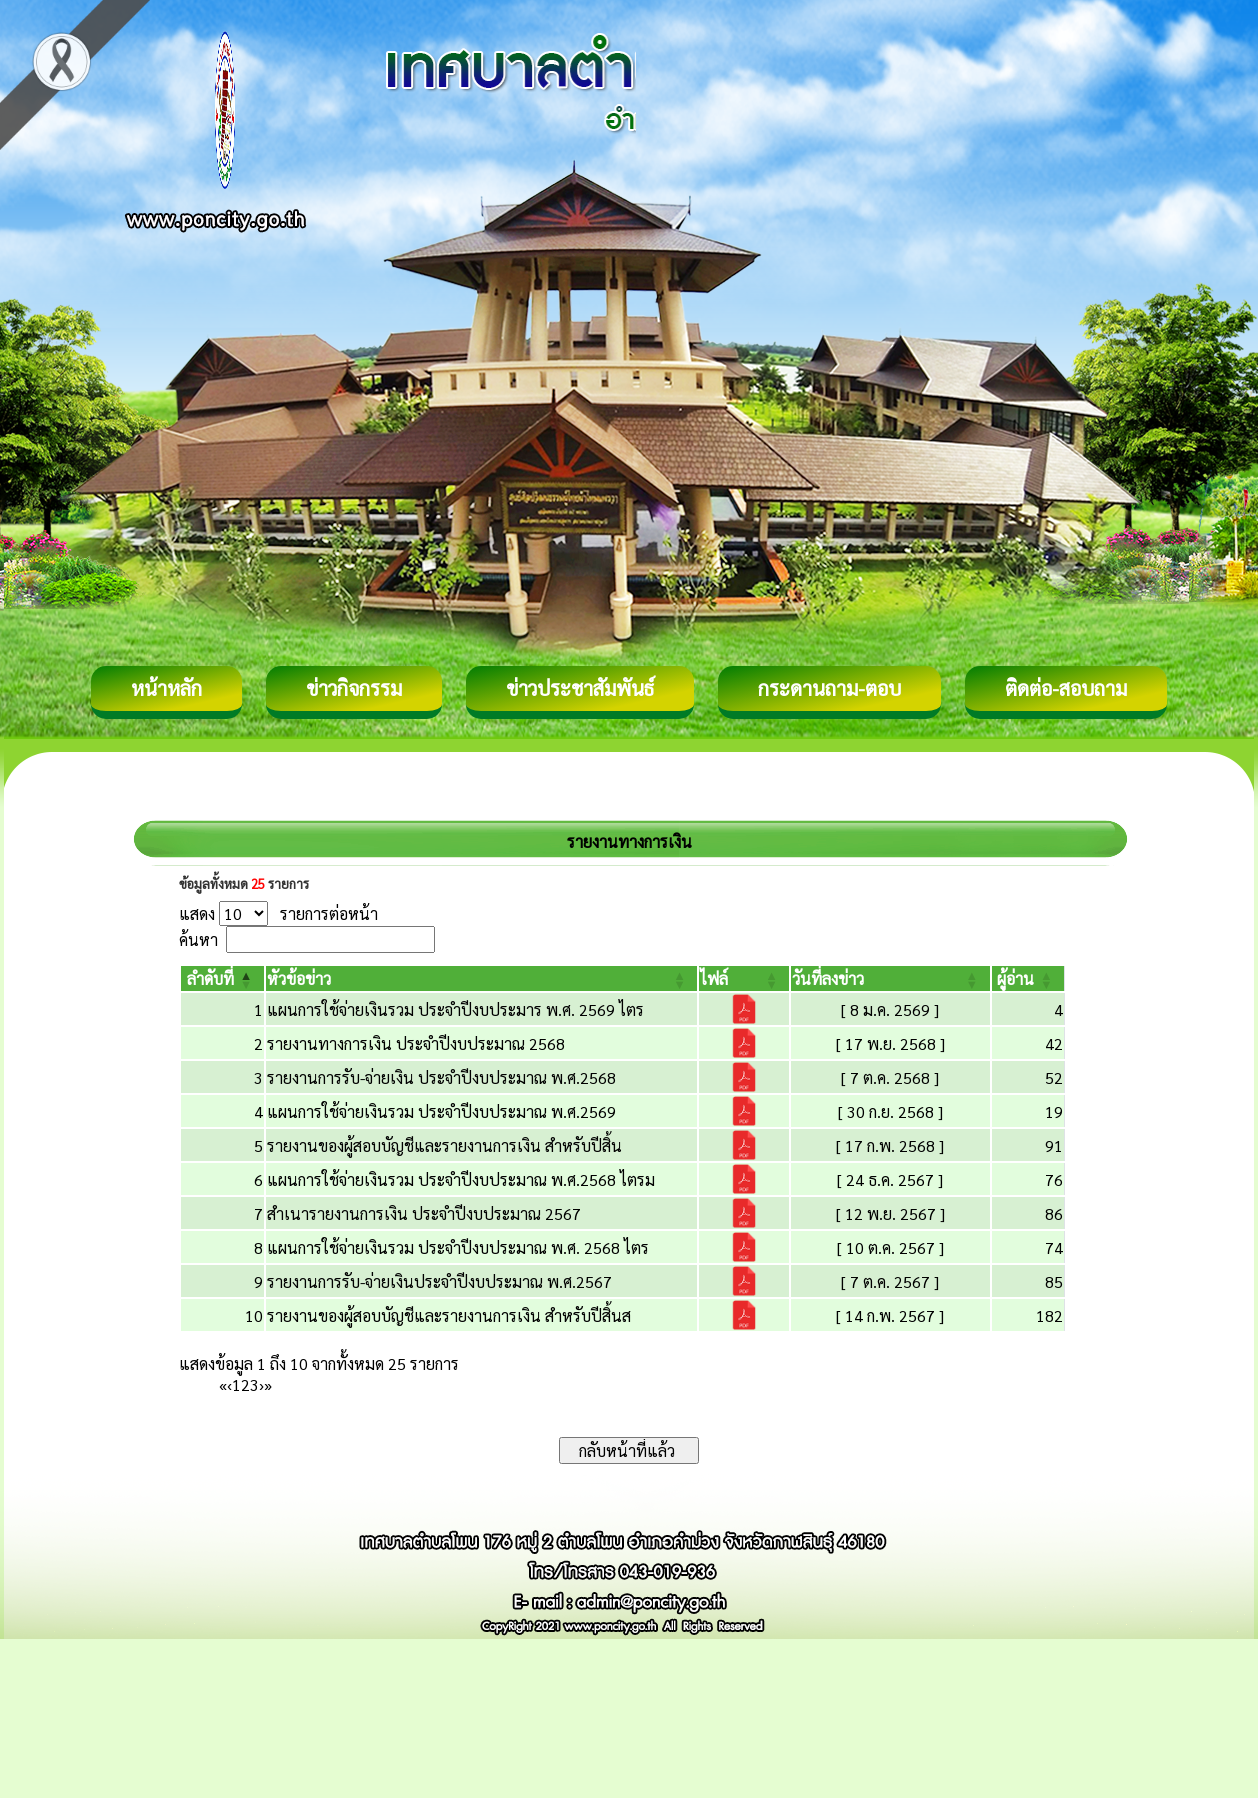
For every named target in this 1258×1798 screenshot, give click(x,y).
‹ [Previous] (229, 1384)
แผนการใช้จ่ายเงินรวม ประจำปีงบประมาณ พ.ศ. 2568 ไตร (458, 1247)
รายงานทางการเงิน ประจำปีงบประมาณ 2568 (416, 1043)
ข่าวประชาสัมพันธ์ (580, 688)
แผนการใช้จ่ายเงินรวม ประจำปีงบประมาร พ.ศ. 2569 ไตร (455, 1009)
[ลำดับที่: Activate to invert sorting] (222, 978)
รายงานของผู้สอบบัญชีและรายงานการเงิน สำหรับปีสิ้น (444, 1145)
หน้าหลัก (166, 688)
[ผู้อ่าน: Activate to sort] (1028, 978)
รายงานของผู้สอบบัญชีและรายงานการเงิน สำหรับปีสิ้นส (449, 1315)
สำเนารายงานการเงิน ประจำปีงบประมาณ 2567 (424, 1213)
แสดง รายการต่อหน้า (278, 913)
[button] (210, 978)
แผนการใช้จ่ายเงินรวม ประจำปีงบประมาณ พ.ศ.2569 (441, 1111)
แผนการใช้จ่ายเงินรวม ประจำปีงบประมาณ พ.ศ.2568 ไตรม (461, 1179)
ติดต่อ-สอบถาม (1066, 688)
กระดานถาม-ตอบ (829, 688)
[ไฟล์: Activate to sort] (744, 978)
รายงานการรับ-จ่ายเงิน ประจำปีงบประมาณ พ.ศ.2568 (441, 1077)
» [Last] (268, 1384)
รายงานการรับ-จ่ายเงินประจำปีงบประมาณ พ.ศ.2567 (439, 1281)
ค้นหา (198, 939)
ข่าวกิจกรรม (354, 688)
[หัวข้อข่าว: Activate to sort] (482, 978)
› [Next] (261, 1384)
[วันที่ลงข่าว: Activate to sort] (890, 978)
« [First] (223, 1384)
